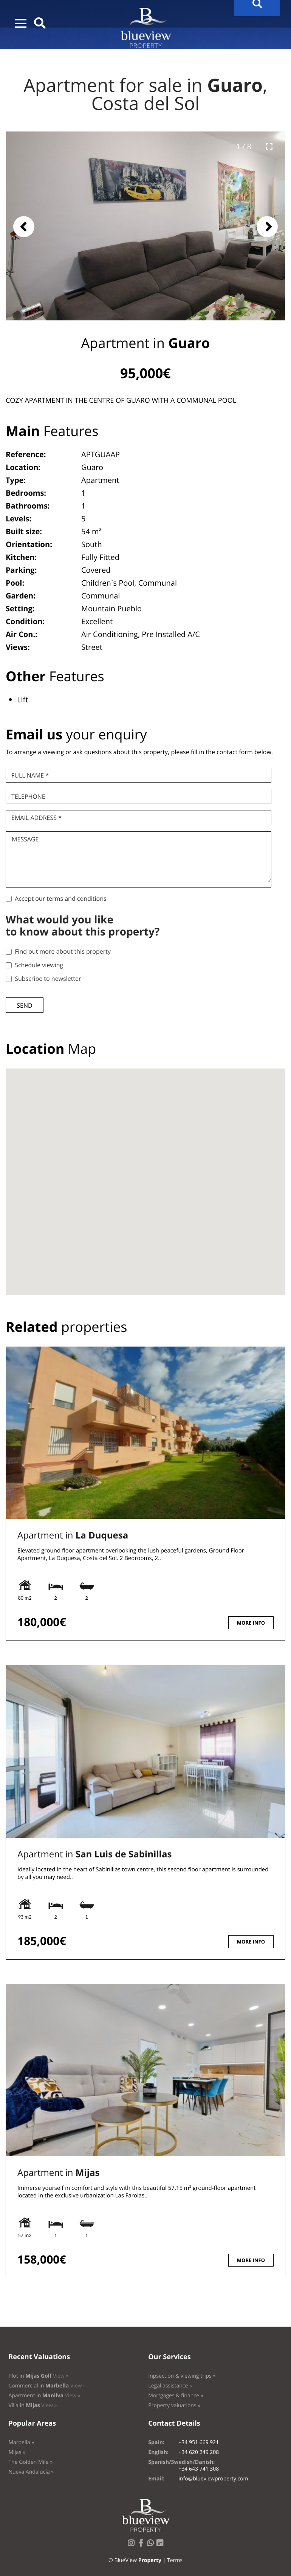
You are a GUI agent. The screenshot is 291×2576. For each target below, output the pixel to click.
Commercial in (47, 2385)
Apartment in (72, 1535)
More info (251, 1622)
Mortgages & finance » (175, 2395)
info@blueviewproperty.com (213, 2478)
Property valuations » (174, 2405)
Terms (175, 2560)
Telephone (28, 796)
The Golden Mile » (30, 2462)
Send (24, 1005)
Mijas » (16, 2452)
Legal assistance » (170, 2385)
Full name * (30, 775)
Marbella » (21, 2442)
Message (25, 839)
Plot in (38, 2376)
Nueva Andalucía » (31, 2471)
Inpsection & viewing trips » (181, 2376)
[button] (20, 23)
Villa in (32, 2405)
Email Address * (36, 817)
